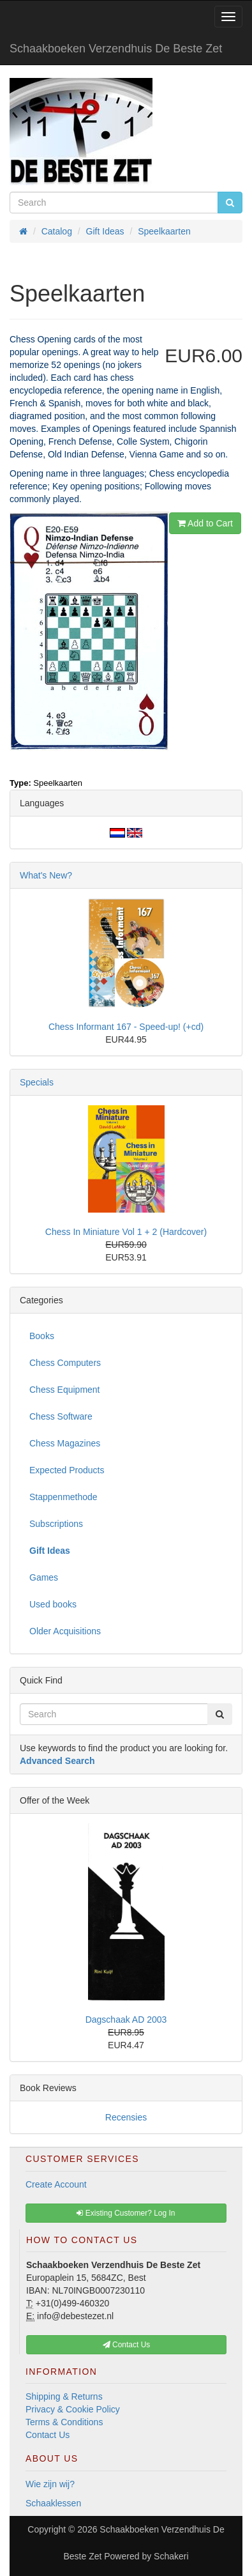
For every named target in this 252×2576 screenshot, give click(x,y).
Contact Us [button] (127, 2344)
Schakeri (171, 2556)
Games (43, 1577)
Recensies (126, 2117)
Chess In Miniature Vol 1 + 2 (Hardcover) (126, 1232)
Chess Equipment (64, 1389)
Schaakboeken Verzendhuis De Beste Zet (116, 48)
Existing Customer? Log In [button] (126, 2213)
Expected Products (67, 1470)
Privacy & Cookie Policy (73, 2409)
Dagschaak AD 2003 (126, 2019)
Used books (53, 1604)
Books (41, 1336)
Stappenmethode (63, 1497)
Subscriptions (56, 1524)
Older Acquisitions (65, 1631)
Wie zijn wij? (50, 2484)
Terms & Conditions (64, 2422)
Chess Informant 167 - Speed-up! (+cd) (126, 1027)
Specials (37, 1082)
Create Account (56, 2184)
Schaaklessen (53, 2503)
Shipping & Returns (64, 2396)
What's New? (46, 875)
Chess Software (61, 1416)
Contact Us (48, 2435)
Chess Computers (65, 1363)
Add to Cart (205, 523)
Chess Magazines (64, 1443)
